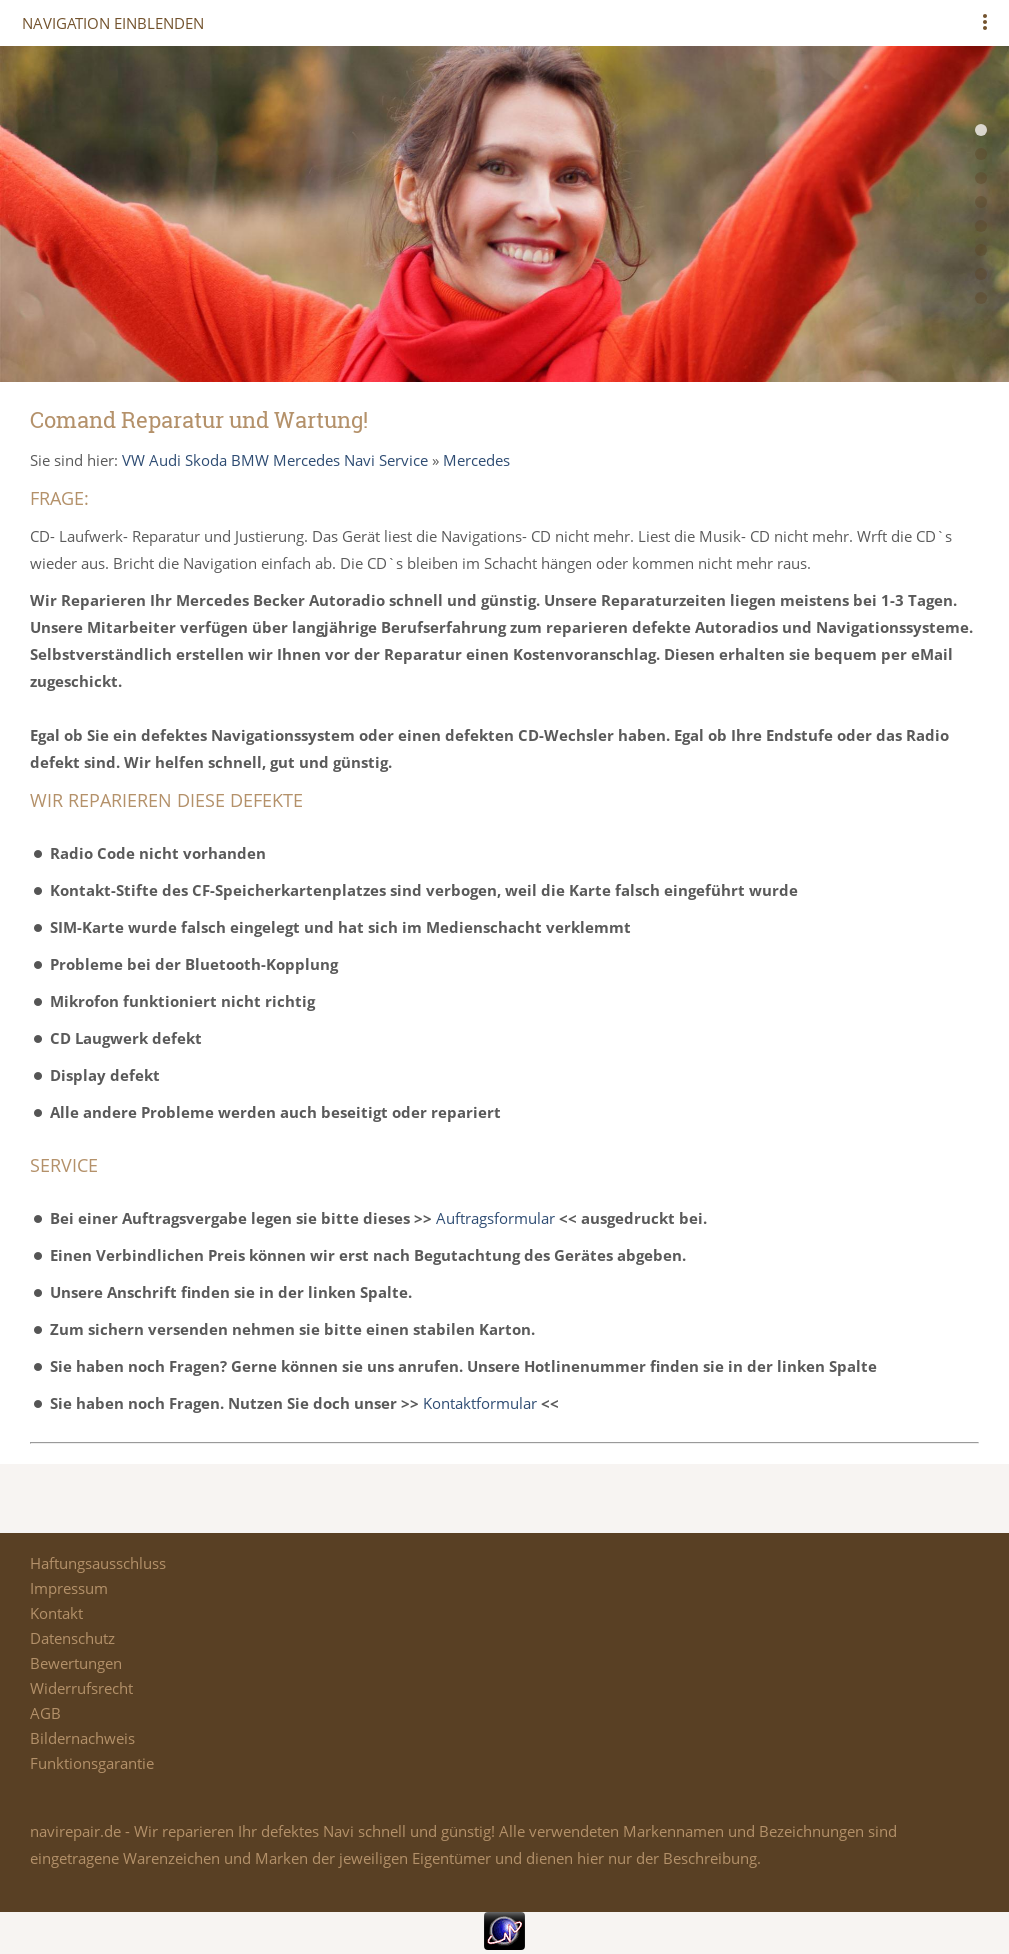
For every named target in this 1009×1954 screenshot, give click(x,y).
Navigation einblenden (113, 23)
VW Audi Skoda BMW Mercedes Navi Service (275, 460)
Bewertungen (76, 1663)
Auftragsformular (495, 1218)
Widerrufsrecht (81, 1688)
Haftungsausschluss (98, 1563)
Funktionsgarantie (92, 1763)
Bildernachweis (82, 1738)
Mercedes (476, 460)
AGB (45, 1713)
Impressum (69, 1588)
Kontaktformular (480, 1403)
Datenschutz (72, 1638)
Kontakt (56, 1613)
